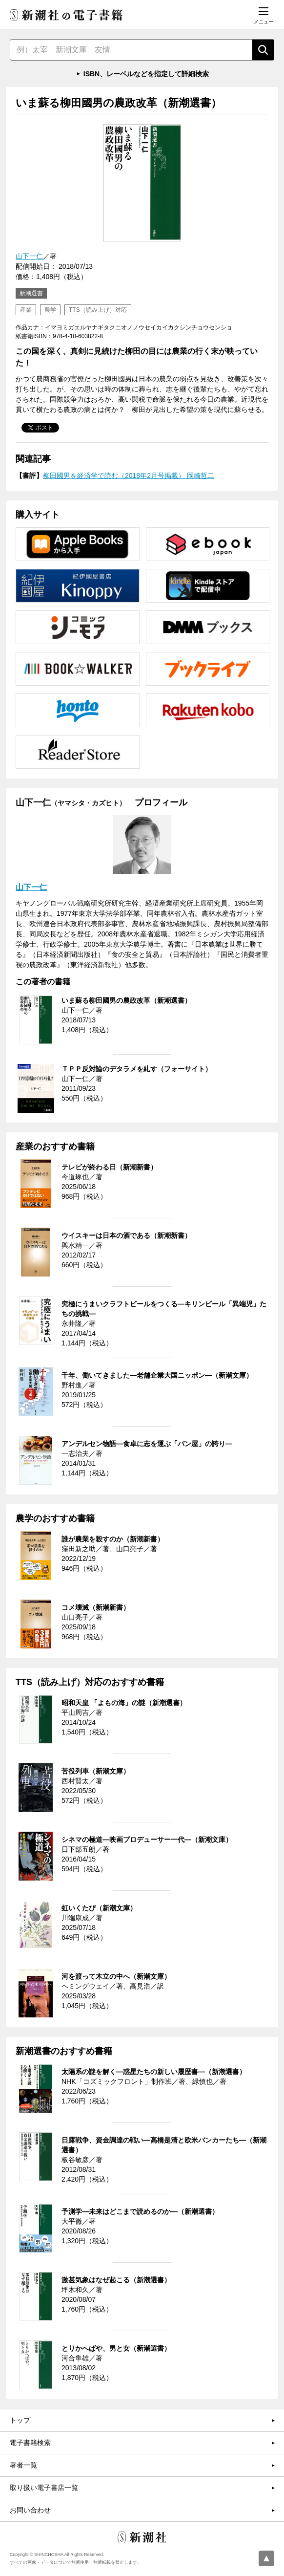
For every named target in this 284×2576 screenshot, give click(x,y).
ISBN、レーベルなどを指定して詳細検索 (146, 74)
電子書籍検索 (30, 2442)
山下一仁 (29, 256)
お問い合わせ (30, 2510)
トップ (20, 2420)
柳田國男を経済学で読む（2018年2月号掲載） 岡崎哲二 (128, 475)
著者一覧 (23, 2465)
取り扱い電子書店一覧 (44, 2487)
